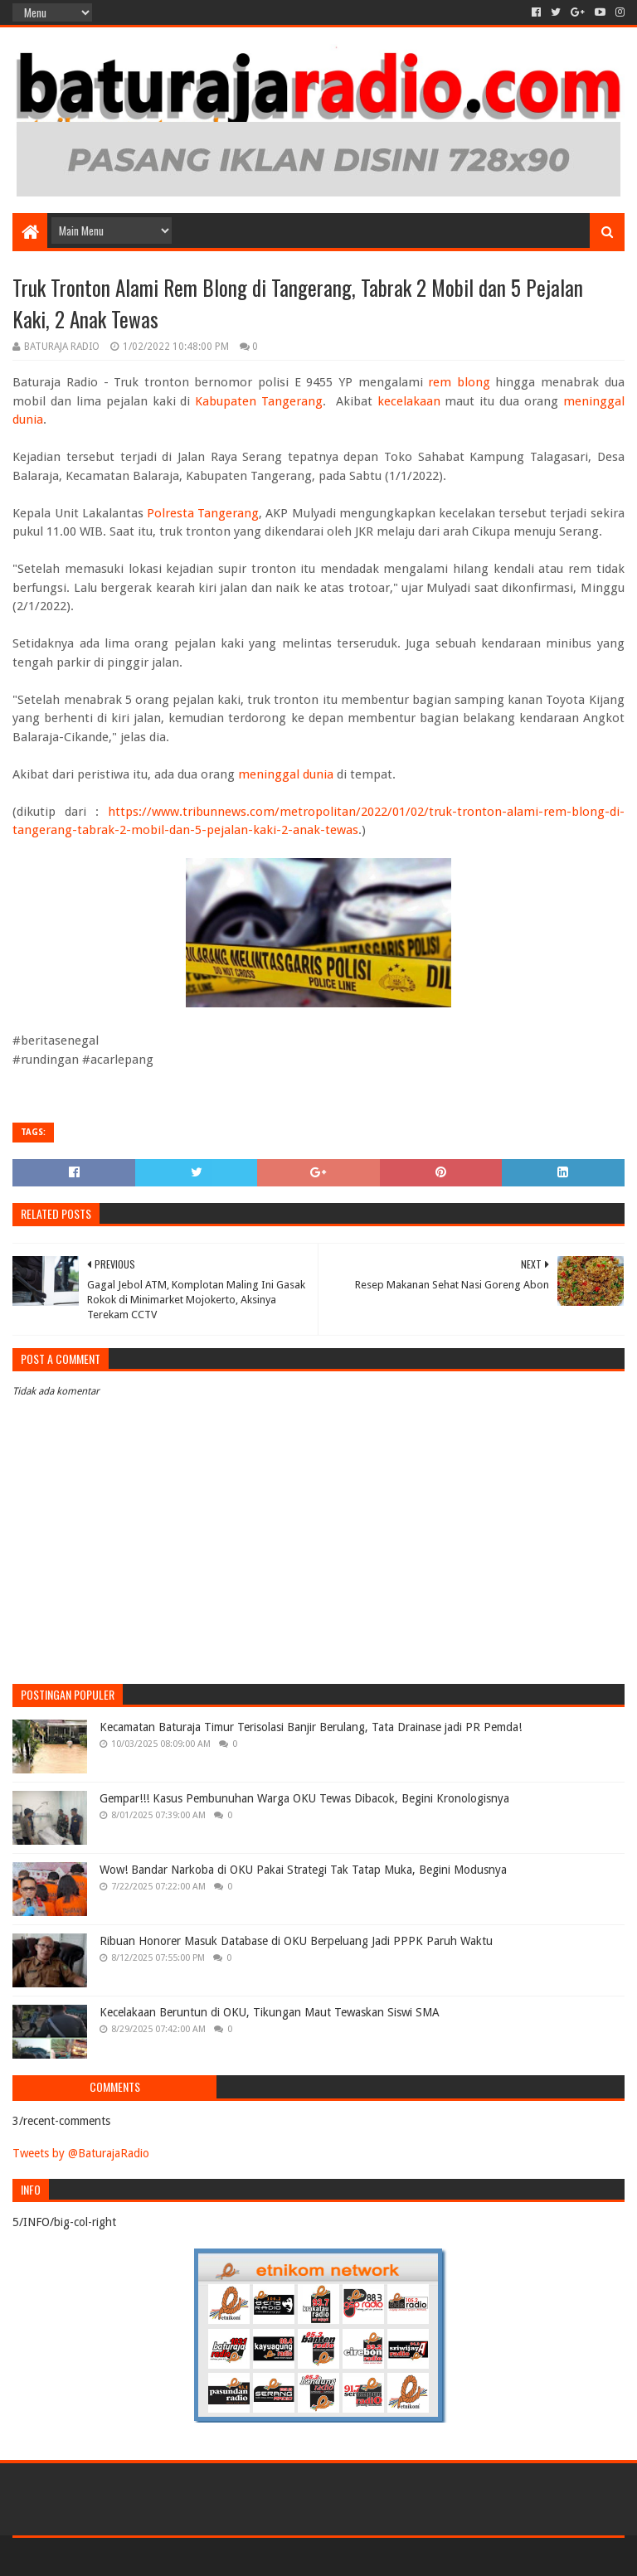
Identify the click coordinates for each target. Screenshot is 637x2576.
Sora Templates (104, 2556)
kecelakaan (408, 401)
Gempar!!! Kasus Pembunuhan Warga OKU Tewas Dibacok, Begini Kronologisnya (304, 1798)
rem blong (459, 382)
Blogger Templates (200, 2556)
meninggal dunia (285, 774)
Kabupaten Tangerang (259, 401)
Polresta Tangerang (203, 513)
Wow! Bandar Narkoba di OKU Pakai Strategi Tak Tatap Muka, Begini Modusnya (303, 1869)
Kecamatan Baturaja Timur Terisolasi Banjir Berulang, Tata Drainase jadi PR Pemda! (311, 1727)
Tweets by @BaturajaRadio (80, 2153)
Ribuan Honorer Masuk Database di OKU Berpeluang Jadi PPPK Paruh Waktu (296, 1941)
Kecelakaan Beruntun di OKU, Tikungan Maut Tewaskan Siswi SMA (270, 2012)
